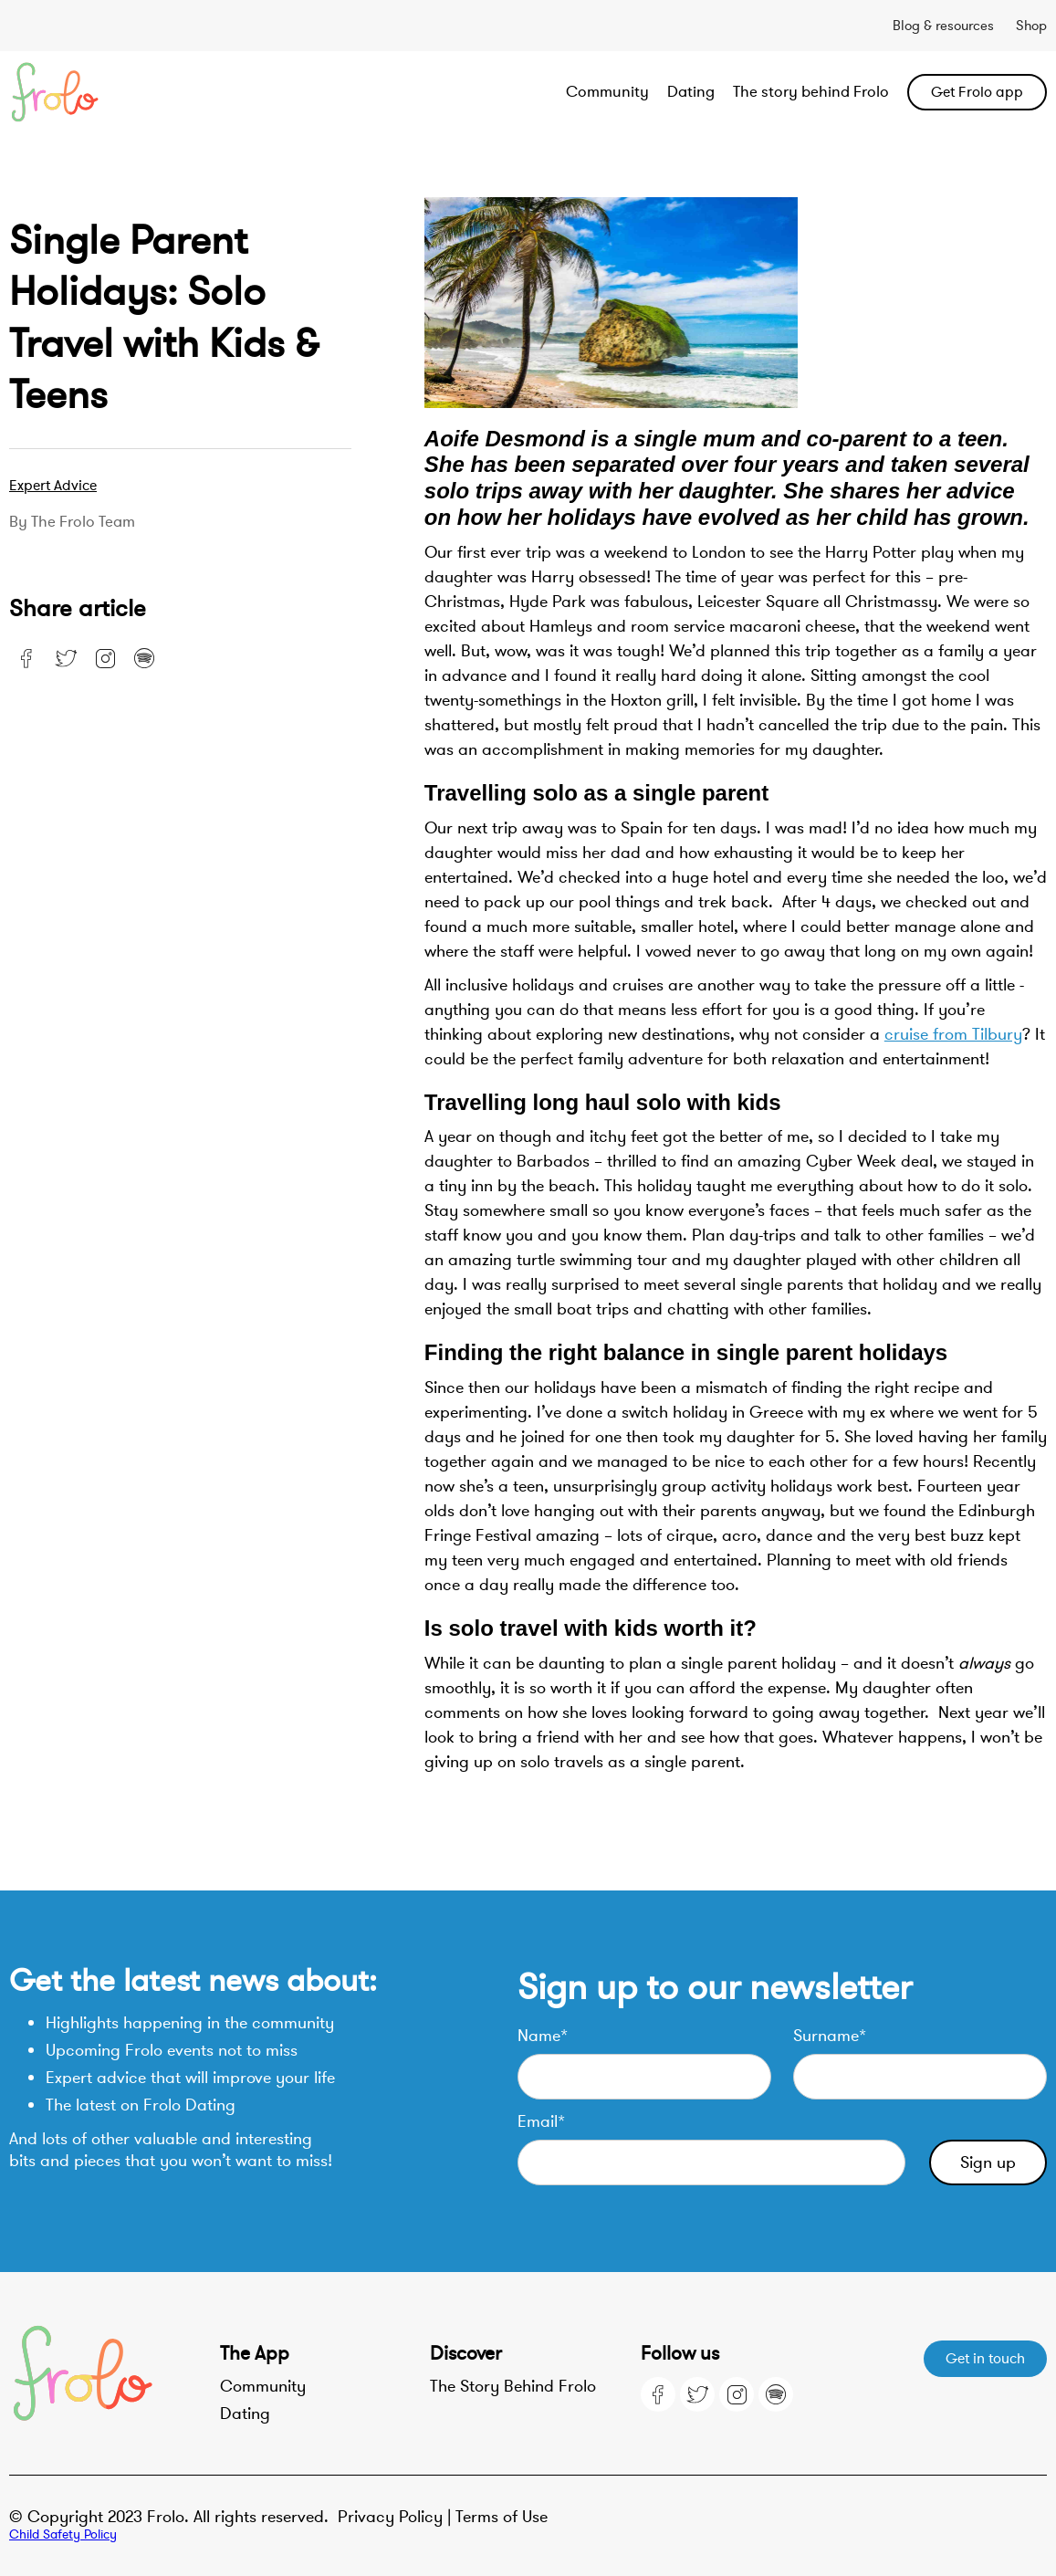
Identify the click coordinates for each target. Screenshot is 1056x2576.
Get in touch (985, 2359)
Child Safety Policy (63, 2534)
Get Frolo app (977, 92)
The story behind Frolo (811, 91)
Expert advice (53, 486)
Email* (541, 2121)
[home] (112, 92)
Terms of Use (501, 2517)
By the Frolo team (72, 522)
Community (607, 91)
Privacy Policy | (396, 2517)
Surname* (829, 2036)
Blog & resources (943, 25)
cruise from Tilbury (953, 1034)
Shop (1031, 25)
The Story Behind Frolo (513, 2386)
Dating (691, 91)
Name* (543, 2036)
